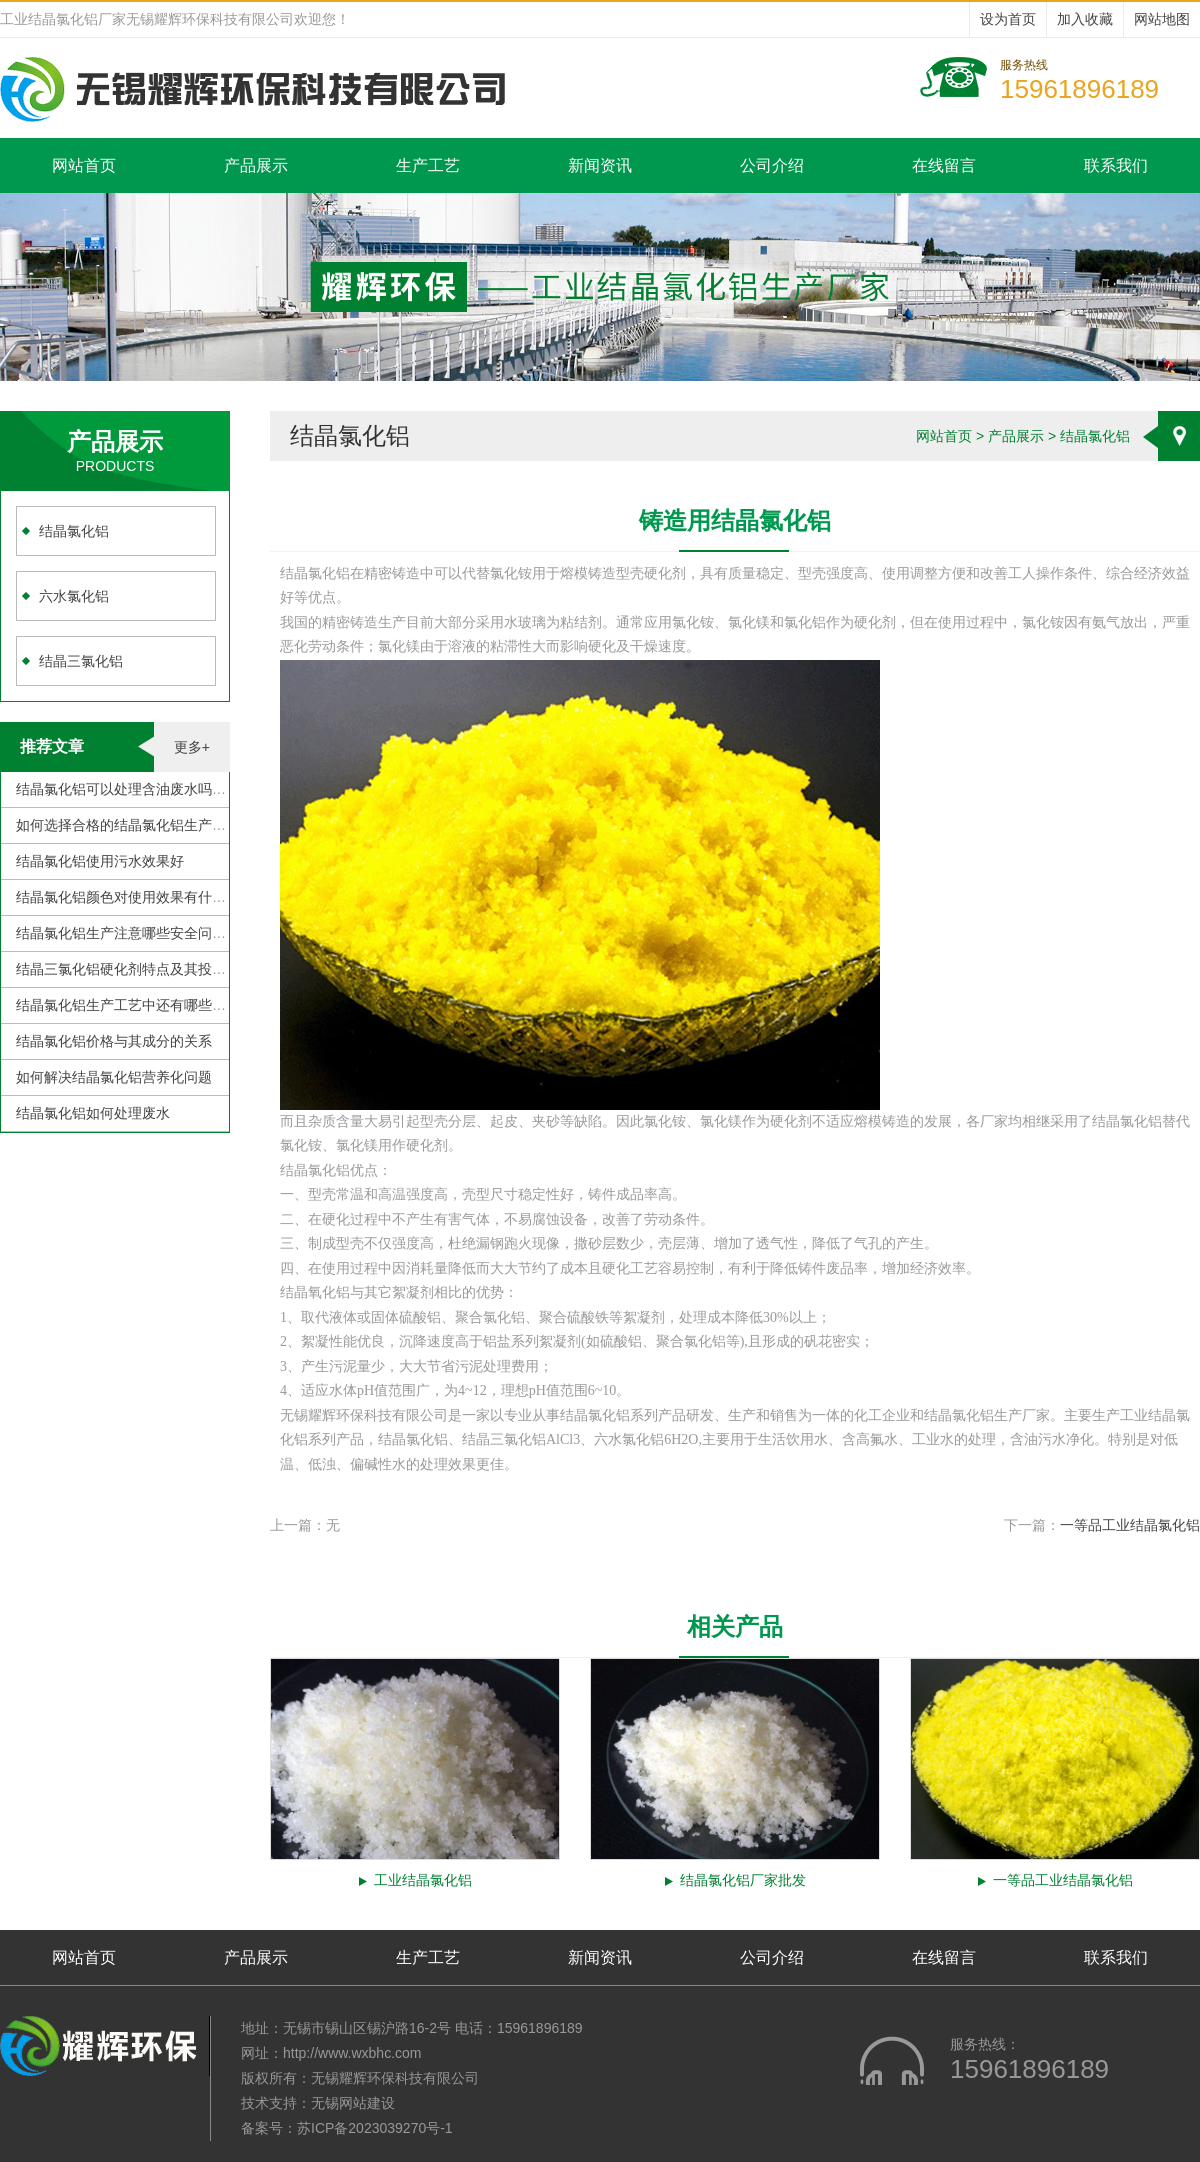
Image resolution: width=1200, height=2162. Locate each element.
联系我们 (1116, 165)
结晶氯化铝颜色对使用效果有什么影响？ (142, 897)
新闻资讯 (600, 165)
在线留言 (944, 165)
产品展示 (256, 165)
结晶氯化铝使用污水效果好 (100, 861)
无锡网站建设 (353, 2103)
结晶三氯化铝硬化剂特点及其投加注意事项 (149, 969)
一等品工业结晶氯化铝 (1130, 1525)
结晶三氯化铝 (81, 661)
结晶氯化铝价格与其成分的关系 (114, 1041)
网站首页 (84, 165)
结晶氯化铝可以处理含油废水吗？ (121, 789)
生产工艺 (428, 165)
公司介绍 (772, 165)
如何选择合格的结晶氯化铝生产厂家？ (135, 825)
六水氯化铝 (74, 596)
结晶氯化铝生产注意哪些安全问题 (121, 933)
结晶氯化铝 (74, 531)
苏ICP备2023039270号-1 (375, 2128)
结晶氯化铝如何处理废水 (93, 1113)
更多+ (192, 747)
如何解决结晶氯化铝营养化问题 (114, 1077)
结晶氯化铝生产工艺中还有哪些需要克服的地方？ (170, 1005)
